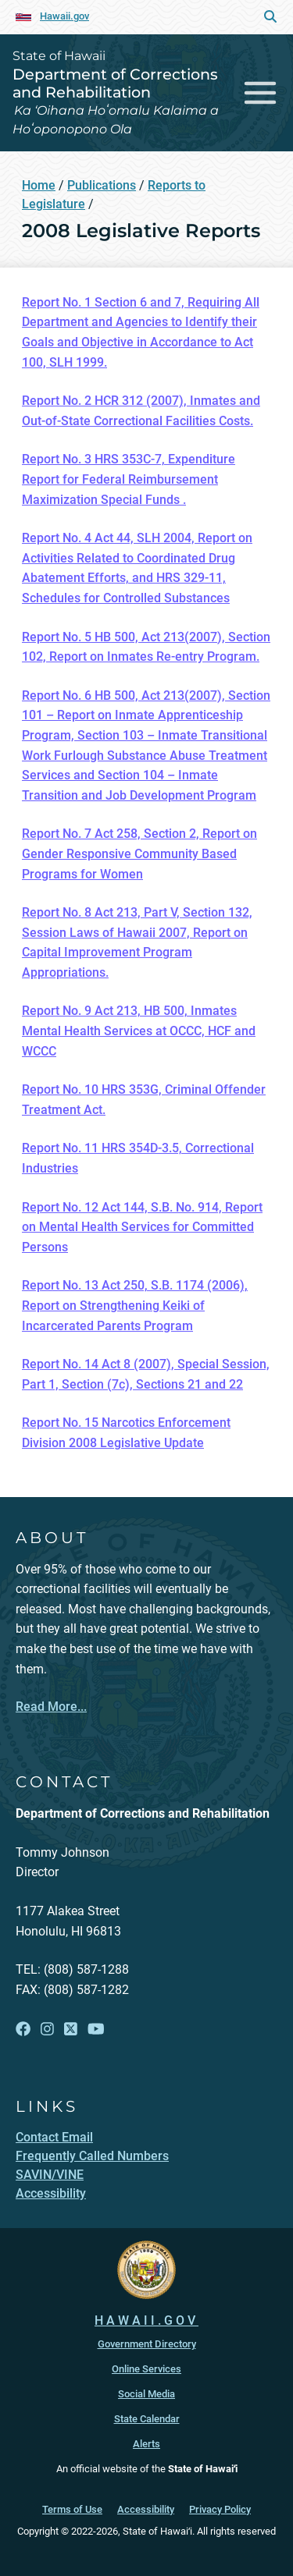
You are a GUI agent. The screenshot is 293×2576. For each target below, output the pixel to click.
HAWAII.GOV (146, 2320)
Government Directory (147, 2344)
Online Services (146, 2369)
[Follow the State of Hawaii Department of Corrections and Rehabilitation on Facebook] (23, 2029)
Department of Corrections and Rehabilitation (115, 83)
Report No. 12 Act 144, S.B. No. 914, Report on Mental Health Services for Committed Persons (142, 1227)
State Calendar (147, 2419)
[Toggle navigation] (260, 92)
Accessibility (145, 2509)
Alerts (146, 2444)
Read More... (51, 1706)
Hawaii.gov (64, 16)
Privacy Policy (220, 2509)
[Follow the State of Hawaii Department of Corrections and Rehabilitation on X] (70, 2029)
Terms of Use (72, 2509)
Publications (101, 185)
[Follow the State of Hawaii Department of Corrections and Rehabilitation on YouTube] (96, 2029)
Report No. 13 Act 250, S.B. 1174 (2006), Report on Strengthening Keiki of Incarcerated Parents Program (135, 1305)
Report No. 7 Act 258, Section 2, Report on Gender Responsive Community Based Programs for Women (139, 853)
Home (38, 185)
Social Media (146, 2394)
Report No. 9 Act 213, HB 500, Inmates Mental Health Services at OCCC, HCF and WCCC (138, 1030)
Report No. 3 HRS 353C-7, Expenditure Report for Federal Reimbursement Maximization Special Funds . (128, 479)
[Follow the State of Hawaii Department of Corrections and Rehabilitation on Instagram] (47, 2029)
